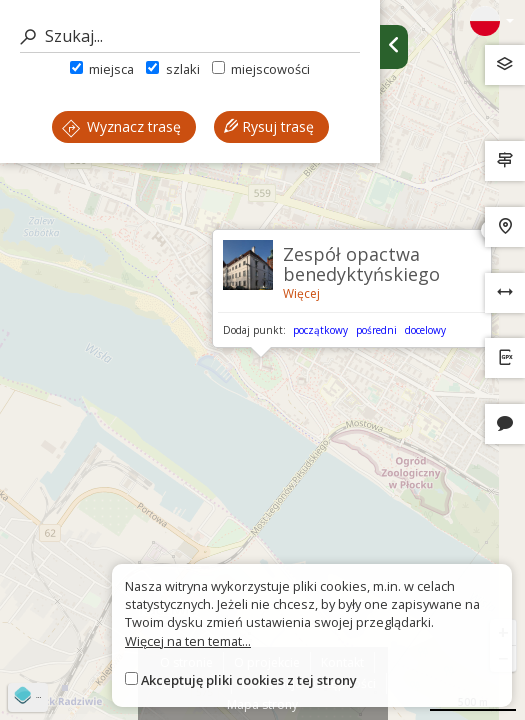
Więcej (301, 293)
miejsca (102, 69)
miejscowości (261, 69)
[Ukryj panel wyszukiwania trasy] (394, 47)
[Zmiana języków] (492, 21)
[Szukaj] (190, 36)
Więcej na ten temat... (188, 641)
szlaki (172, 69)
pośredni (376, 330)
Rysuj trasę (269, 126)
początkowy (320, 330)
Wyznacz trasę (121, 126)
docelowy (425, 330)
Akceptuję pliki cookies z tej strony (249, 680)
